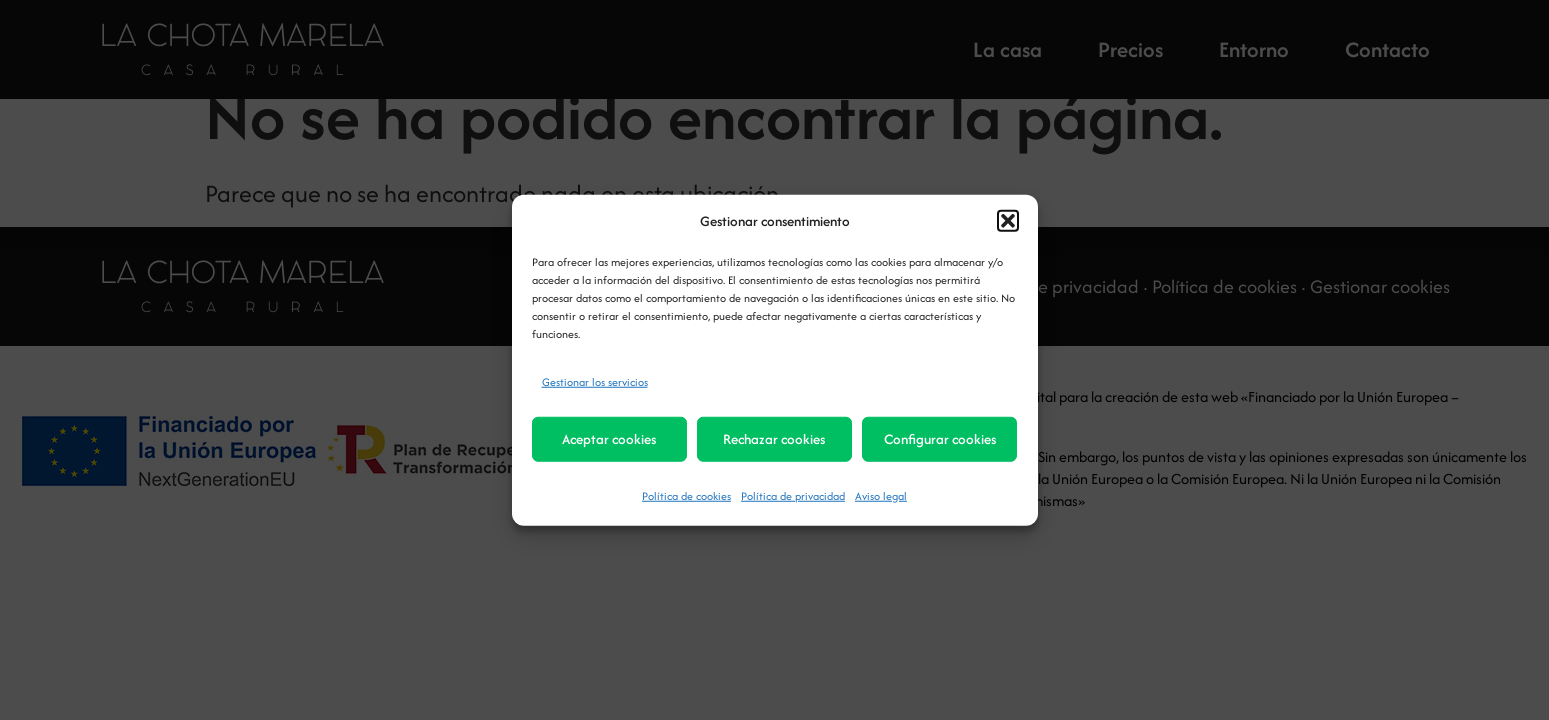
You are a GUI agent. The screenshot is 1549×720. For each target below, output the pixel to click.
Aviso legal (881, 495)
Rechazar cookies (774, 439)
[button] (1008, 221)
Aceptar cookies (609, 439)
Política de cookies (686, 495)
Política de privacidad (793, 495)
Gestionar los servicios (595, 381)
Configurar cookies (940, 439)
